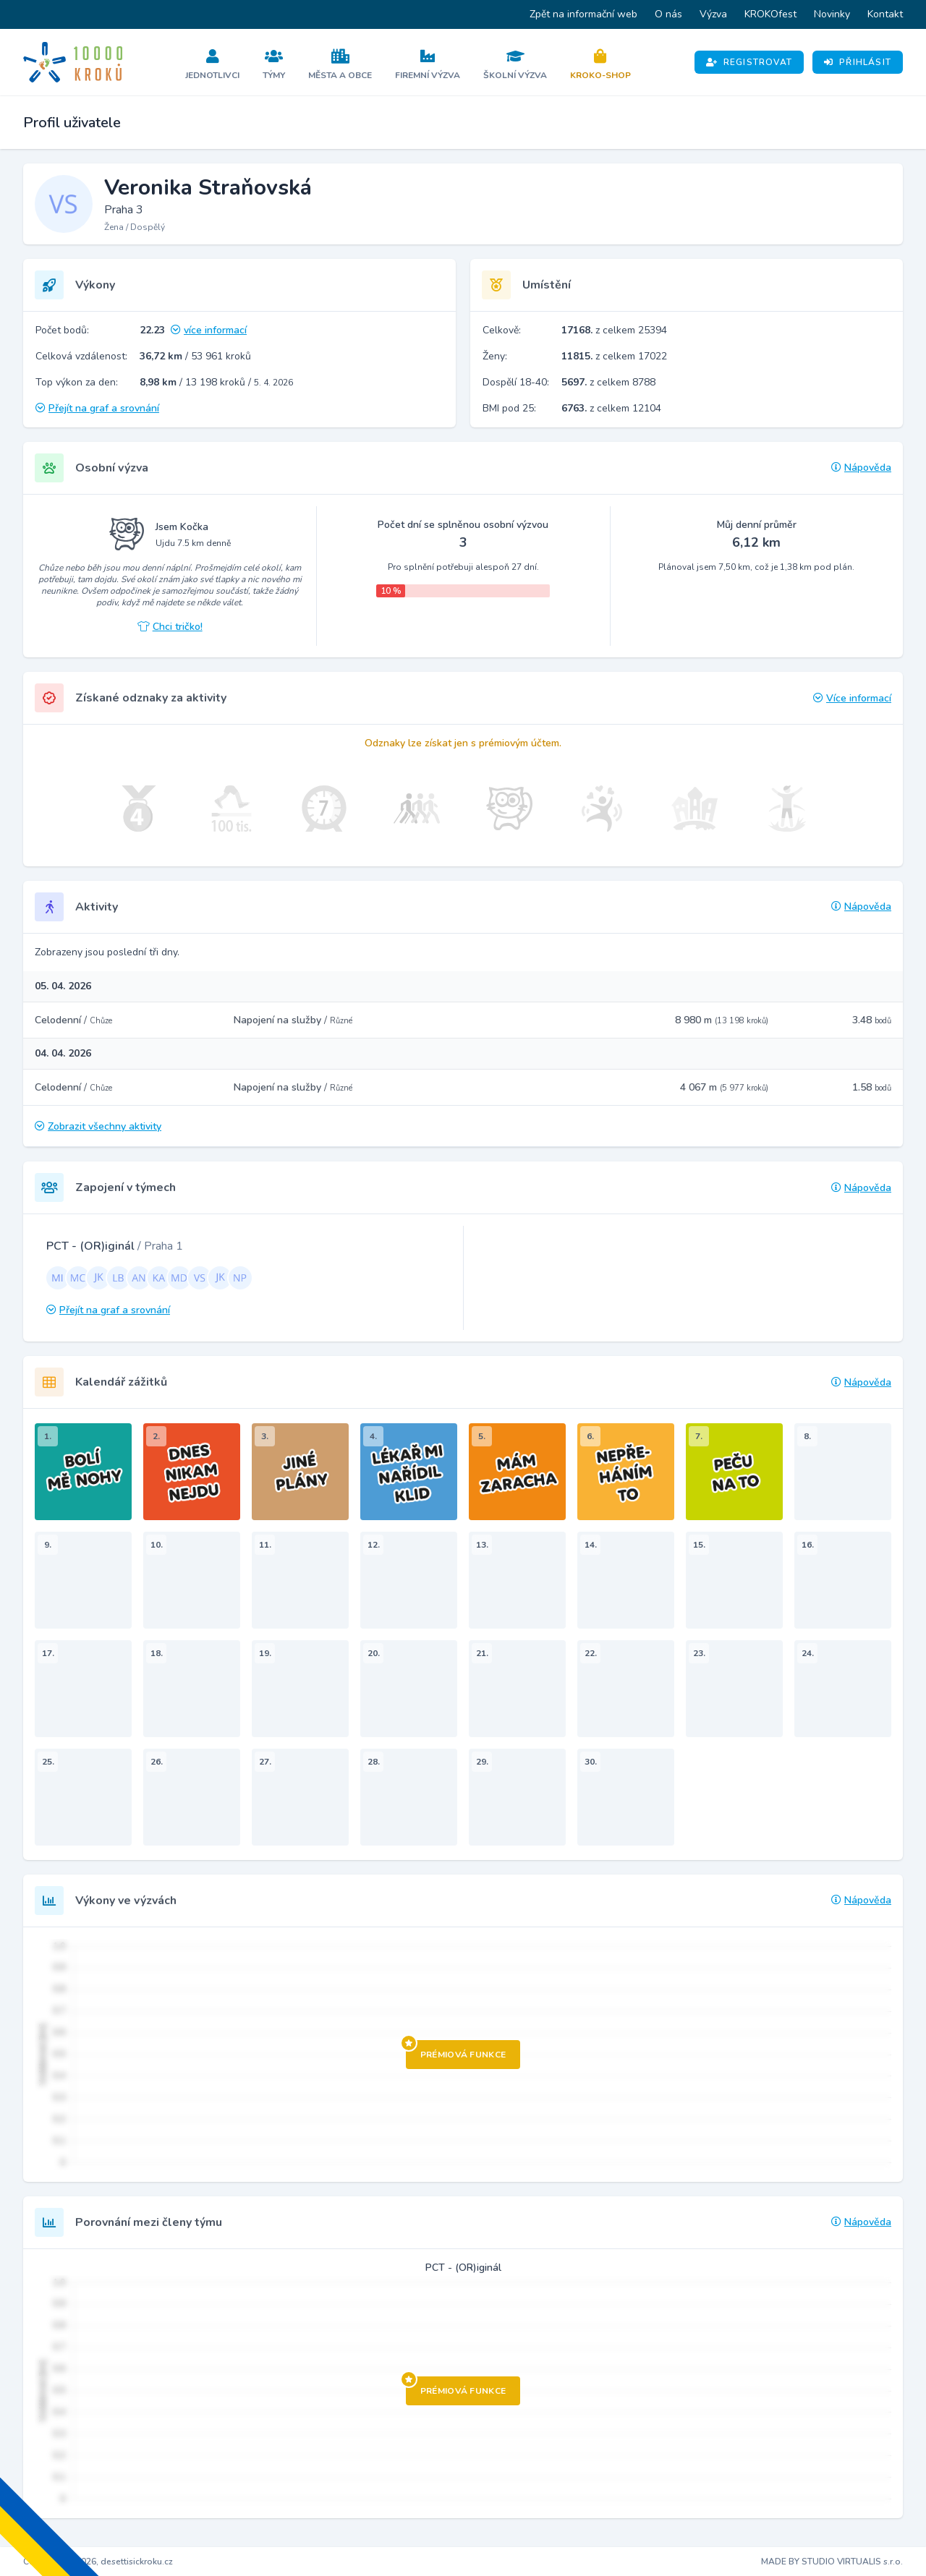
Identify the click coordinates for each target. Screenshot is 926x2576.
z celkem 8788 (608, 382)
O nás (668, 14)
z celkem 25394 (614, 330)
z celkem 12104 (611, 408)
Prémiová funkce (456, 2050)
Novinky (832, 14)
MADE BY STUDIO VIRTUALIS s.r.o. (832, 2561)
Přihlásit (857, 62)
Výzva (713, 14)
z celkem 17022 (614, 356)
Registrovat (749, 62)
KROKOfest (770, 14)
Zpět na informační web (583, 14)
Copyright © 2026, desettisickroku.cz (98, 2561)
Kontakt (885, 14)
